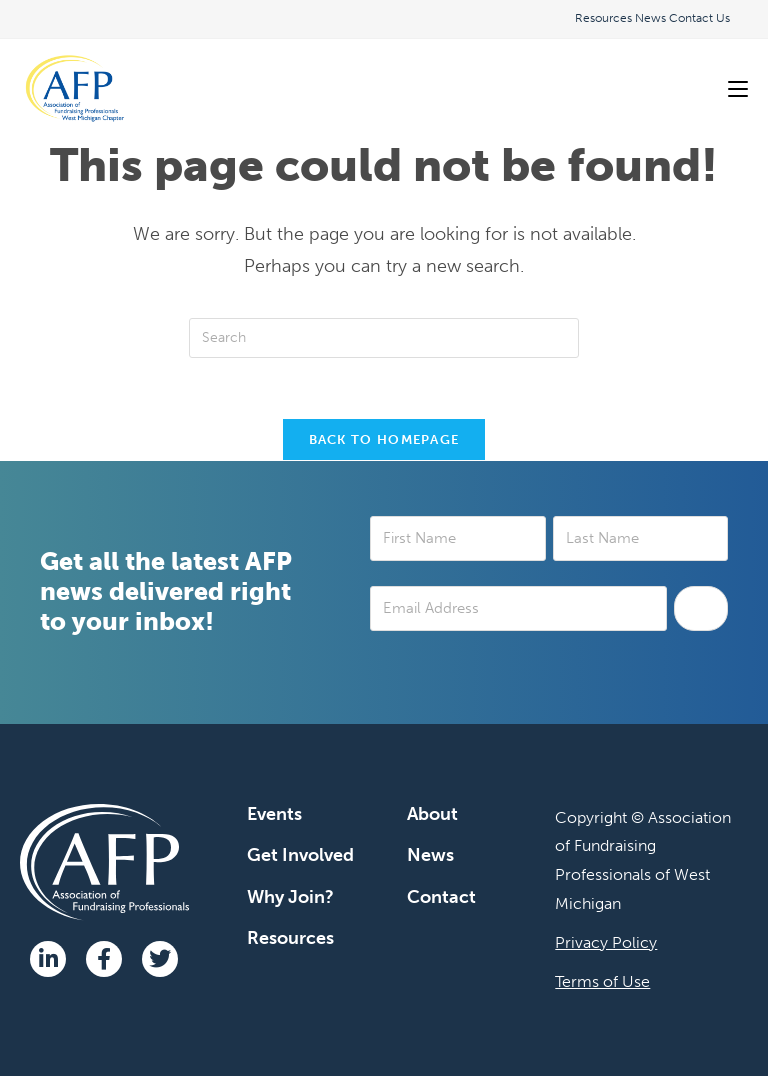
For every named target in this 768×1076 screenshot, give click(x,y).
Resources (603, 18)
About (432, 814)
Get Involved (300, 855)
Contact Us (699, 18)
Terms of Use (602, 981)
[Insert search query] (384, 338)
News (650, 18)
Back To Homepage (384, 439)
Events (274, 814)
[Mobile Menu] (738, 88)
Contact (441, 897)
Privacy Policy (606, 942)
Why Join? (290, 897)
